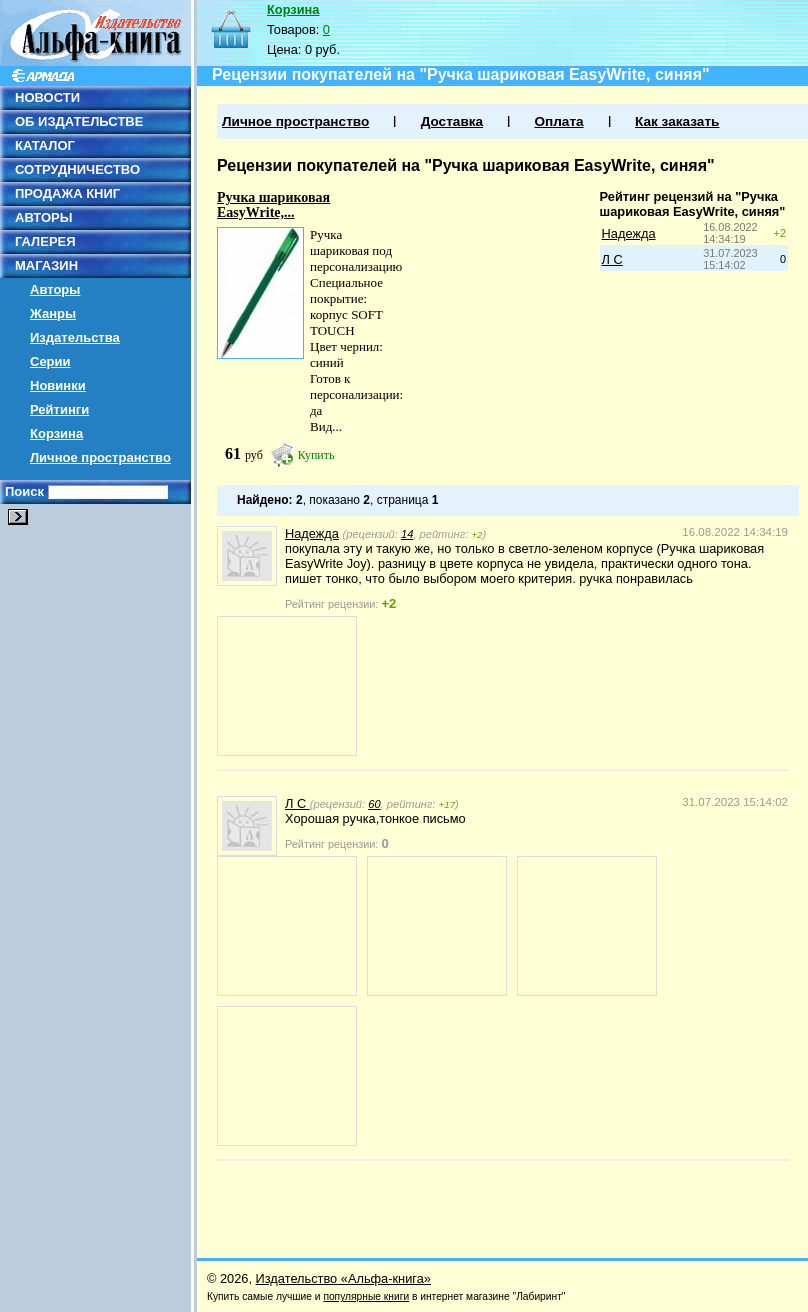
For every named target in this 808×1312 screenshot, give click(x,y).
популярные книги (366, 1296)
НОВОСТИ (47, 97)
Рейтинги (59, 409)
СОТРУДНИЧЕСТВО (77, 169)
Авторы (55, 289)
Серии (50, 361)
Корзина (56, 433)
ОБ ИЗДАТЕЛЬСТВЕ (79, 121)
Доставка (452, 121)
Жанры (53, 313)
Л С (612, 259)
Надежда (629, 233)
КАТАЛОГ (45, 145)
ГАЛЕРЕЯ (45, 241)
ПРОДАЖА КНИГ (67, 193)
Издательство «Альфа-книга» (343, 1278)
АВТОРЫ (43, 217)
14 (407, 534)
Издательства (75, 337)
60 (374, 804)
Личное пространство (100, 457)
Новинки (58, 385)
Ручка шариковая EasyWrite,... (273, 205)
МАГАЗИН (46, 265)
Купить (316, 455)
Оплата (558, 121)
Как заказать (677, 121)
